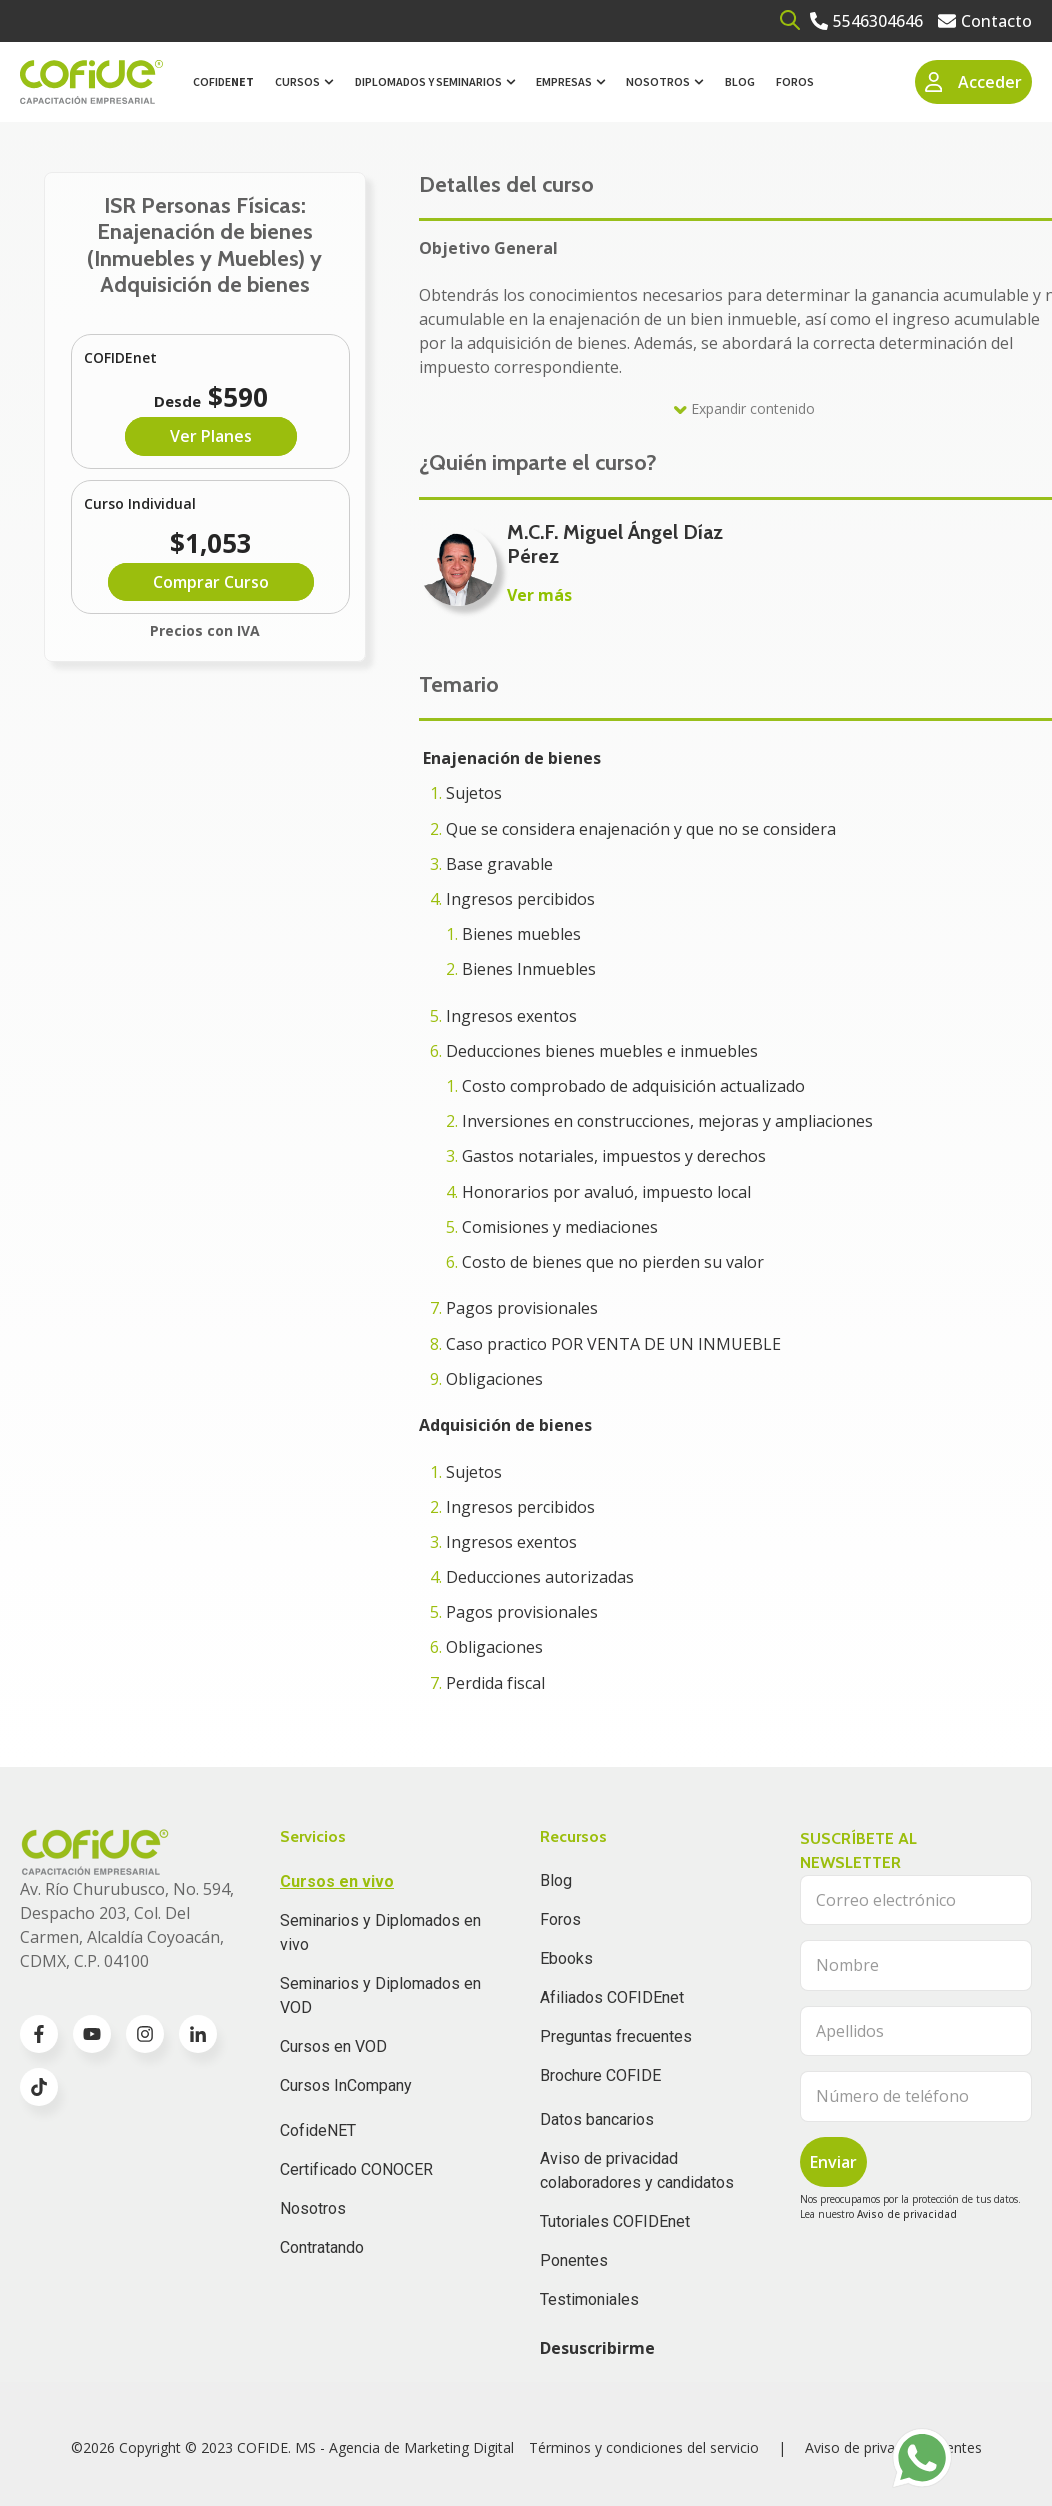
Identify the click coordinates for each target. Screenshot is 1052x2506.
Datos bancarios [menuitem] (597, 2119)
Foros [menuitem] (795, 81)
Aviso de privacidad (907, 2214)
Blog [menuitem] (740, 81)
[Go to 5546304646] (866, 21)
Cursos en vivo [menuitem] (337, 1881)
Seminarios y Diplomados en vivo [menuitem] (380, 1932)
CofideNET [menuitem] (318, 2130)
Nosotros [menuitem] (658, 81)
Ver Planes (211, 436)
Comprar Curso (211, 582)
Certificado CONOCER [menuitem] (356, 2169)
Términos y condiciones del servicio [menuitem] (644, 2447)
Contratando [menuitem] (322, 2247)
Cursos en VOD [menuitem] (333, 2046)
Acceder (974, 82)
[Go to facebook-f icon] (39, 2034)
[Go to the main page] (91, 82)
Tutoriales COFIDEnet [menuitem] (615, 2221)
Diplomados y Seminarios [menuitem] (428, 81)
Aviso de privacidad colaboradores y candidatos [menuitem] (637, 2170)
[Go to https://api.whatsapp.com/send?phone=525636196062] (922, 2458)
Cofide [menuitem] (223, 81)
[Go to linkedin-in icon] (198, 2034)
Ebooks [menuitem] (566, 1958)
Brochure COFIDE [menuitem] (600, 2075)
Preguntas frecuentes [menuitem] (616, 2036)
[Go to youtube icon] (92, 2034)
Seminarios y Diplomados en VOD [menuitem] (380, 1995)
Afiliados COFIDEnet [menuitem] (612, 1997)
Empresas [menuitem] (564, 81)
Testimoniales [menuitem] (589, 2299)
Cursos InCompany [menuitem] (346, 2085)
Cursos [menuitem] (297, 81)
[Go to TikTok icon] (39, 2087)
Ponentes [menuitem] (574, 2260)
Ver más (539, 595)
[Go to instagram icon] (145, 2034)
